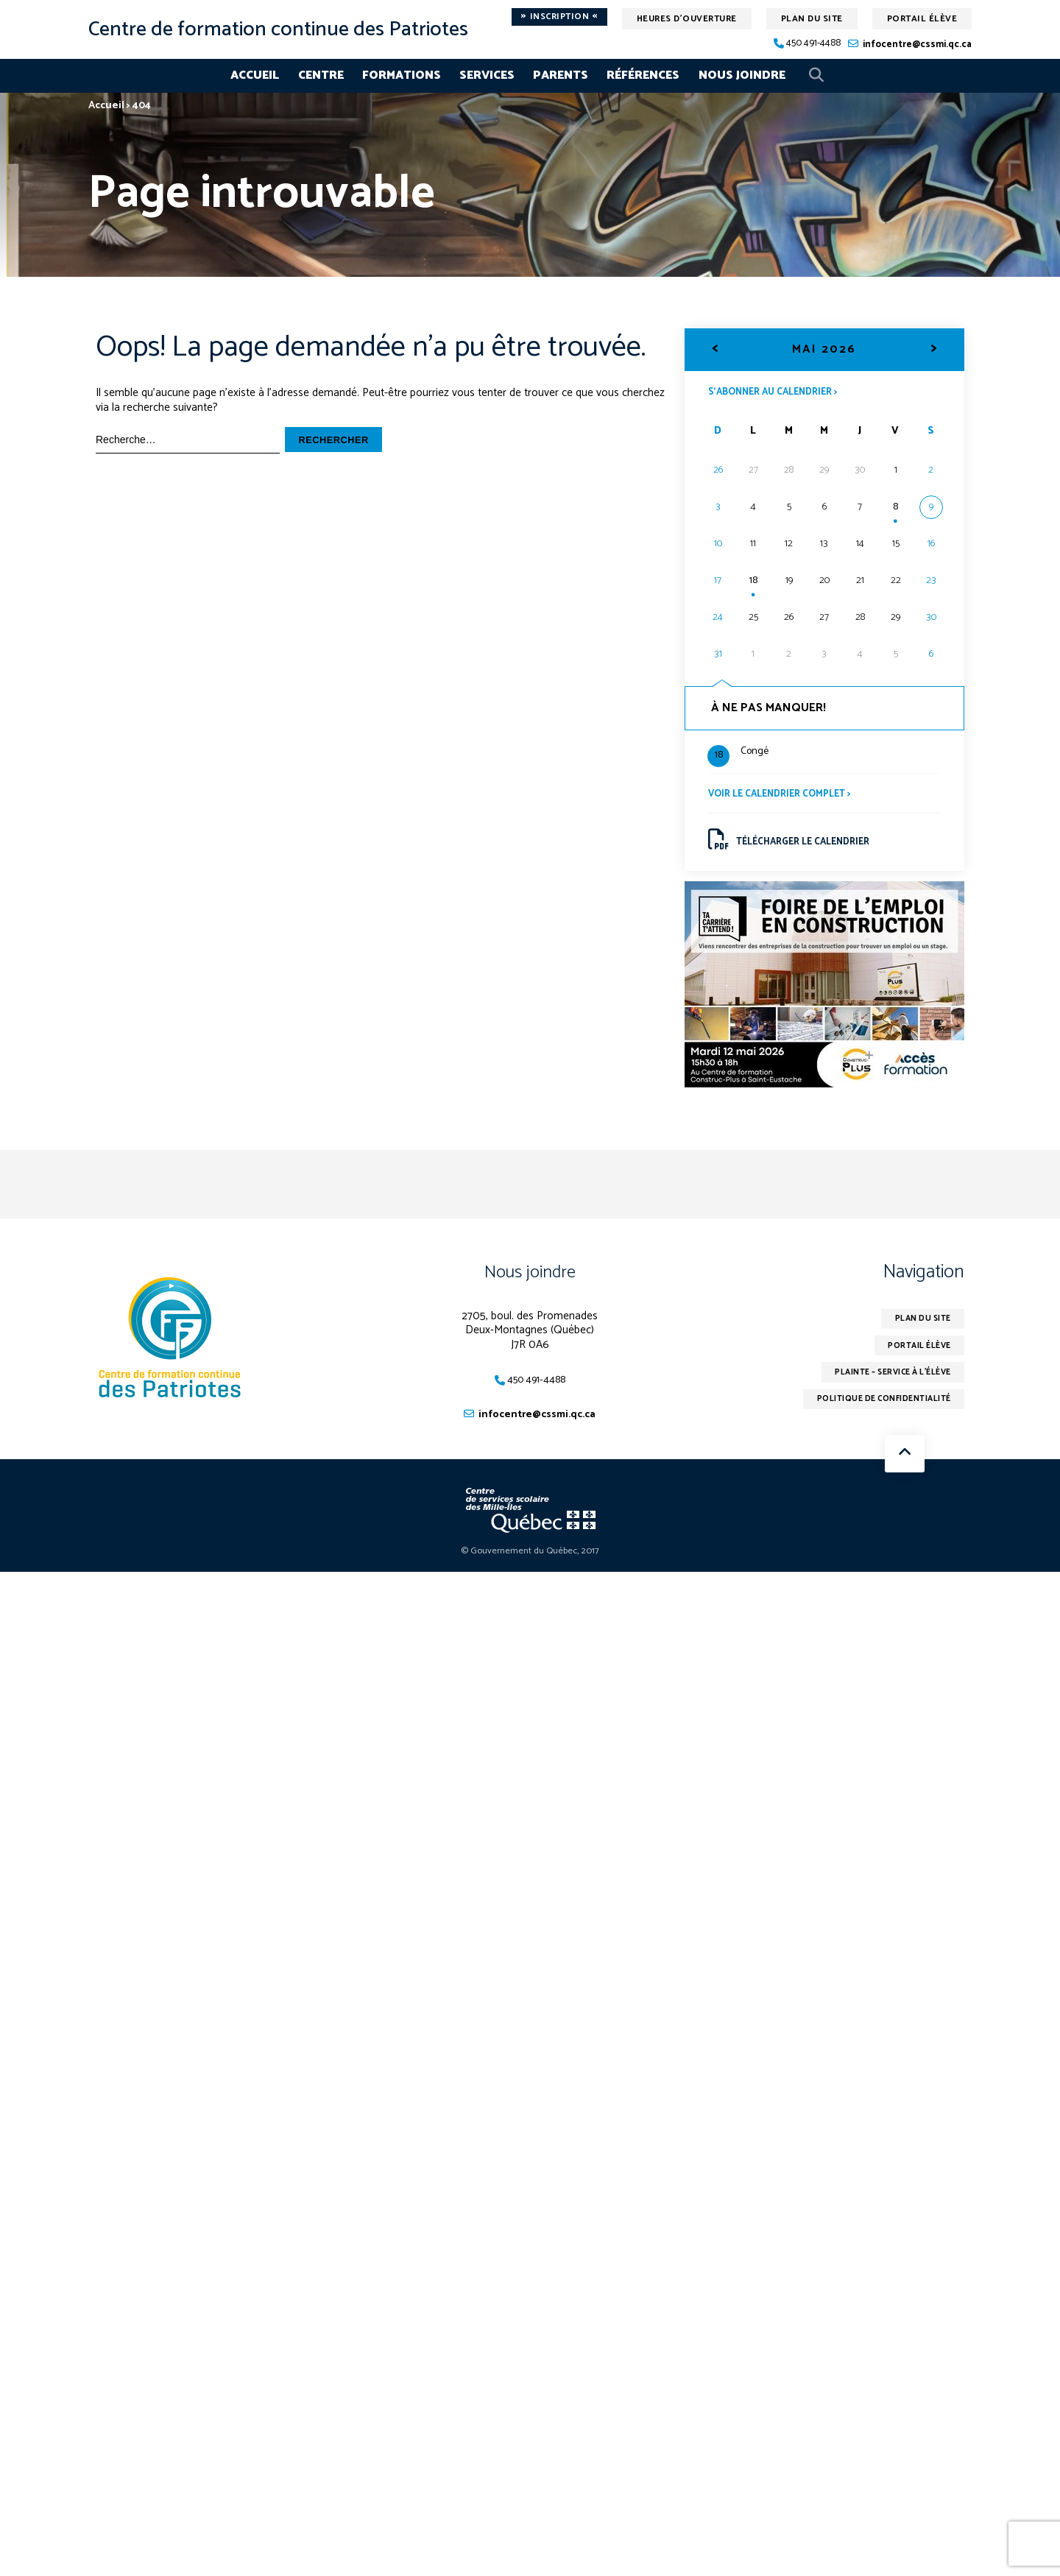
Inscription (559, 17)
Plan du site (812, 19)
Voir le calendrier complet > (786, 797)
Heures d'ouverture (687, 19)
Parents (560, 75)
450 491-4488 (813, 43)
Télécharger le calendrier (796, 846)
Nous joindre (742, 75)
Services (487, 75)
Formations (401, 75)
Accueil (254, 75)
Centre (321, 75)
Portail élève (922, 19)
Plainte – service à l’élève (883, 1386)
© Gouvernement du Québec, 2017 (530, 1562)
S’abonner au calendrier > (781, 391)
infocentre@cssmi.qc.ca (917, 44)
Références (643, 75)
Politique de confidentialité (875, 1415)
